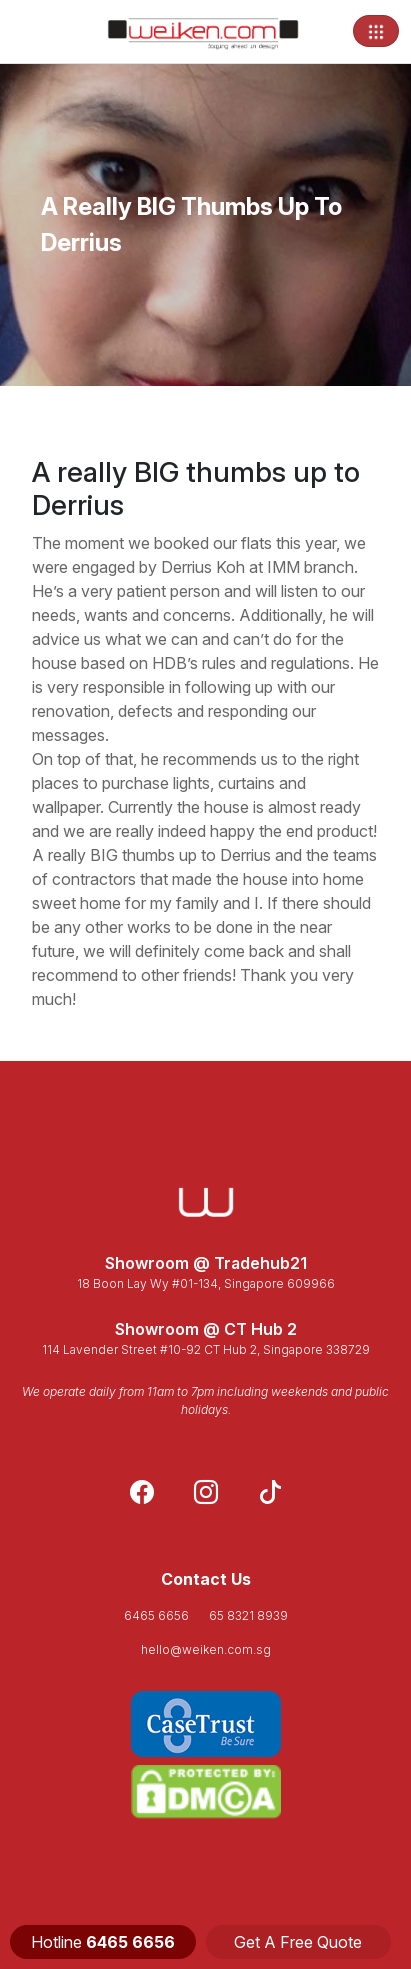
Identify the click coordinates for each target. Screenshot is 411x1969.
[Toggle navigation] (376, 31)
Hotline (103, 1942)
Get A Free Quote (298, 1942)
